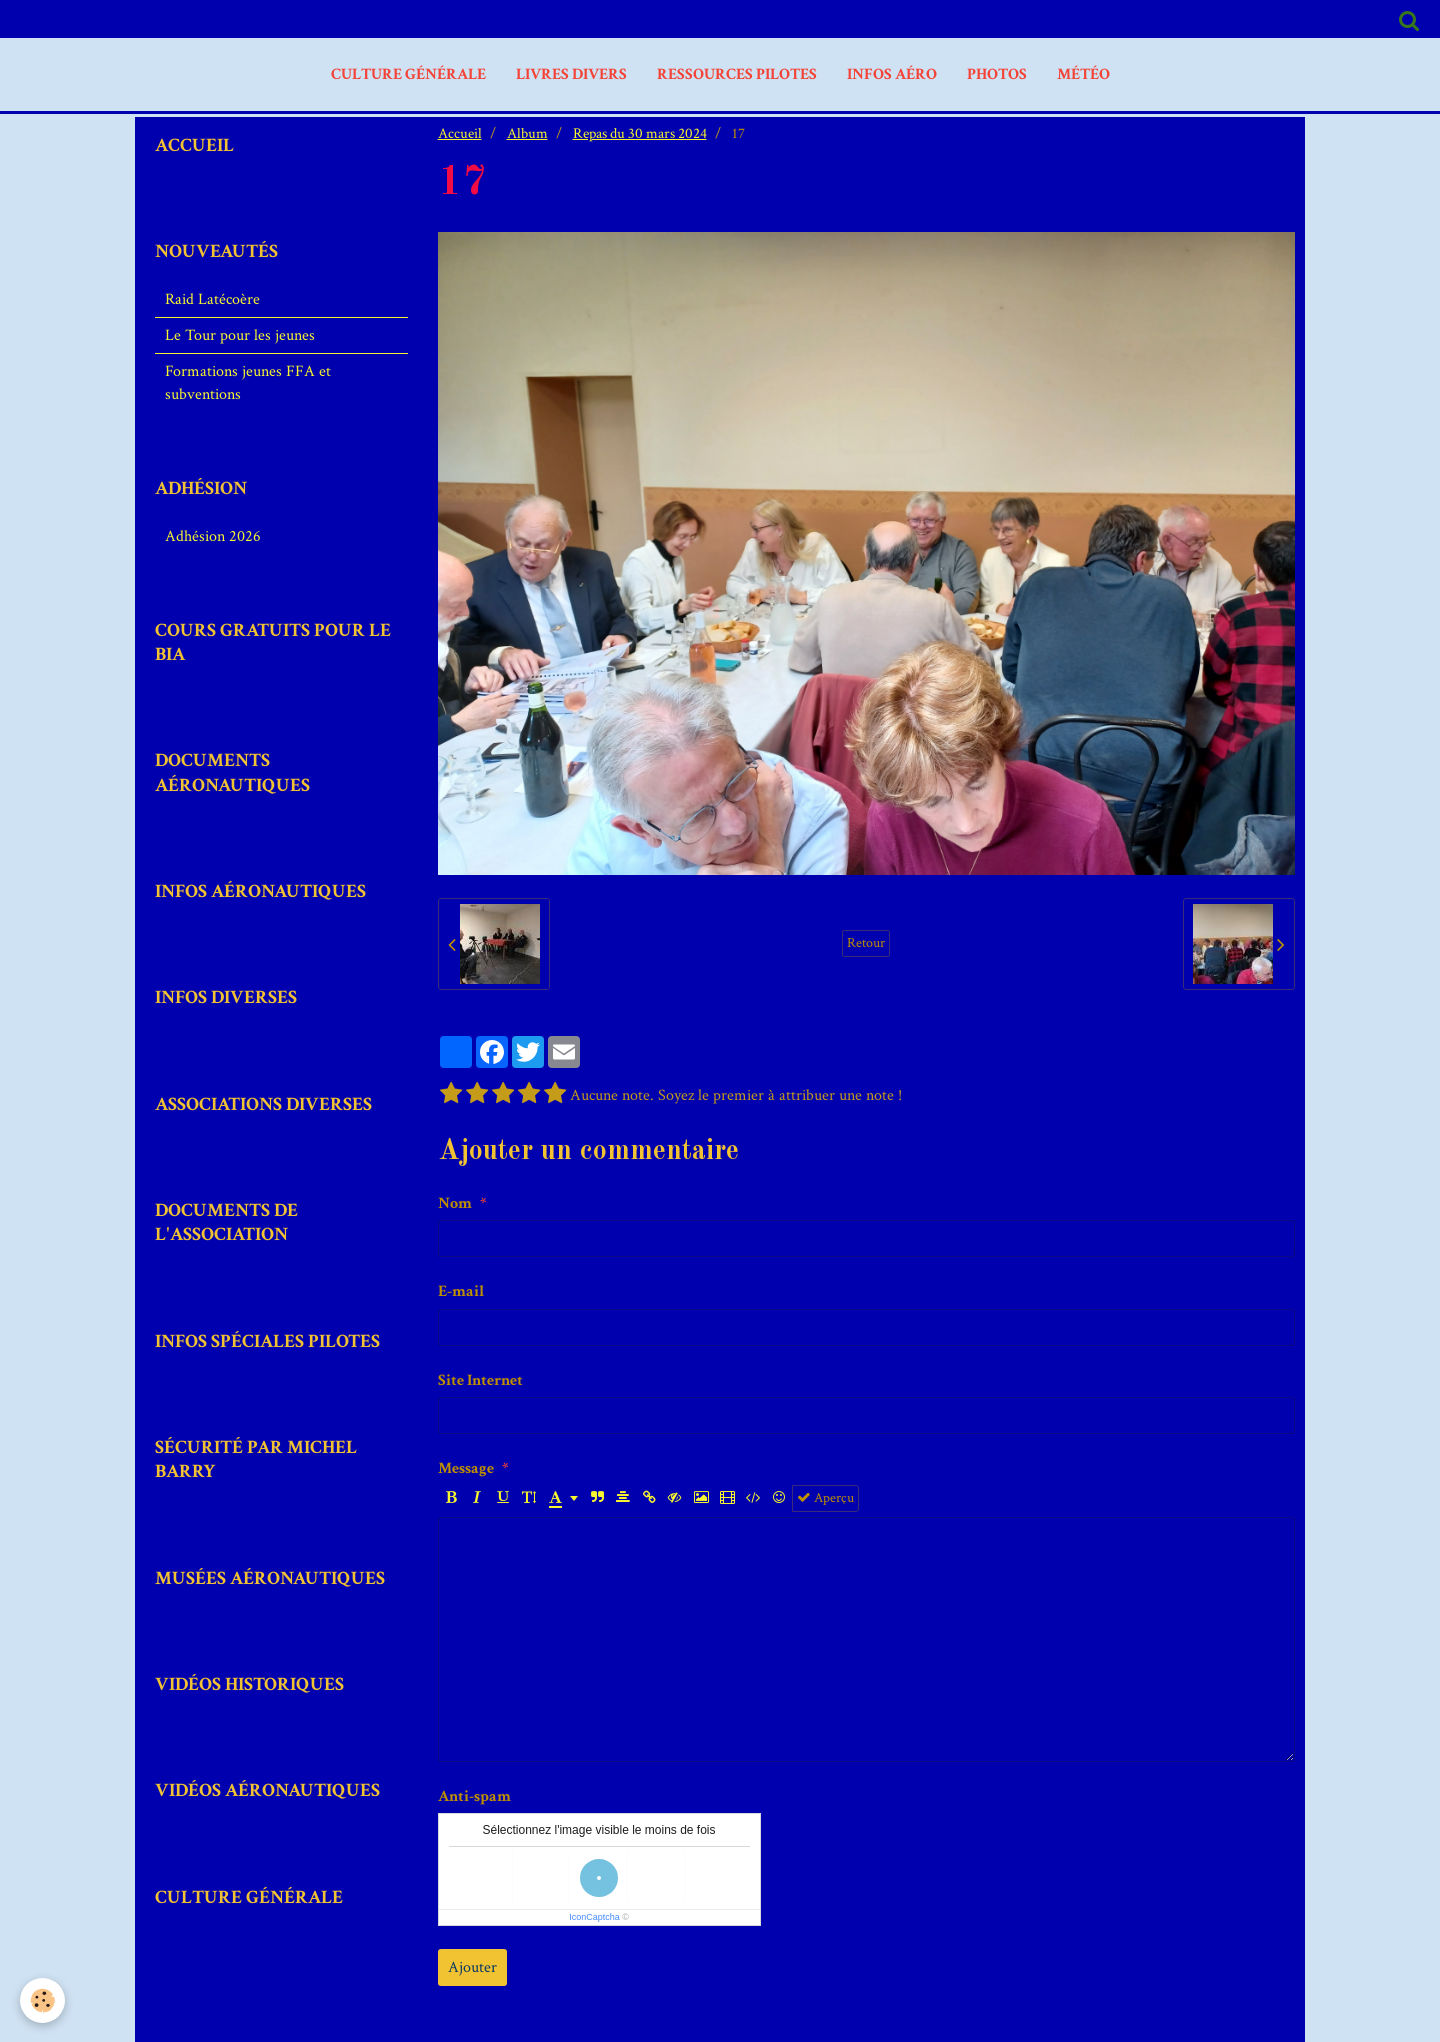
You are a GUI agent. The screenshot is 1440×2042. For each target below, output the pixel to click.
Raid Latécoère (212, 299)
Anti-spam (474, 1796)
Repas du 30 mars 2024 (640, 133)
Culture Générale (408, 74)
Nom (455, 1203)
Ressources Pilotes (737, 74)
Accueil (460, 133)
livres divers (571, 74)
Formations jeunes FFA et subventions (248, 383)
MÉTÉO (1083, 74)
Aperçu (825, 1498)
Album (527, 133)
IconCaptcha (594, 1917)
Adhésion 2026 (213, 536)
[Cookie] (42, 2000)
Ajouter (472, 1967)
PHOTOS (997, 74)
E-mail (461, 1291)
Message (466, 1468)
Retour (866, 943)
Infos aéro (892, 74)
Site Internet (480, 1380)
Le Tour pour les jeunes (240, 335)
